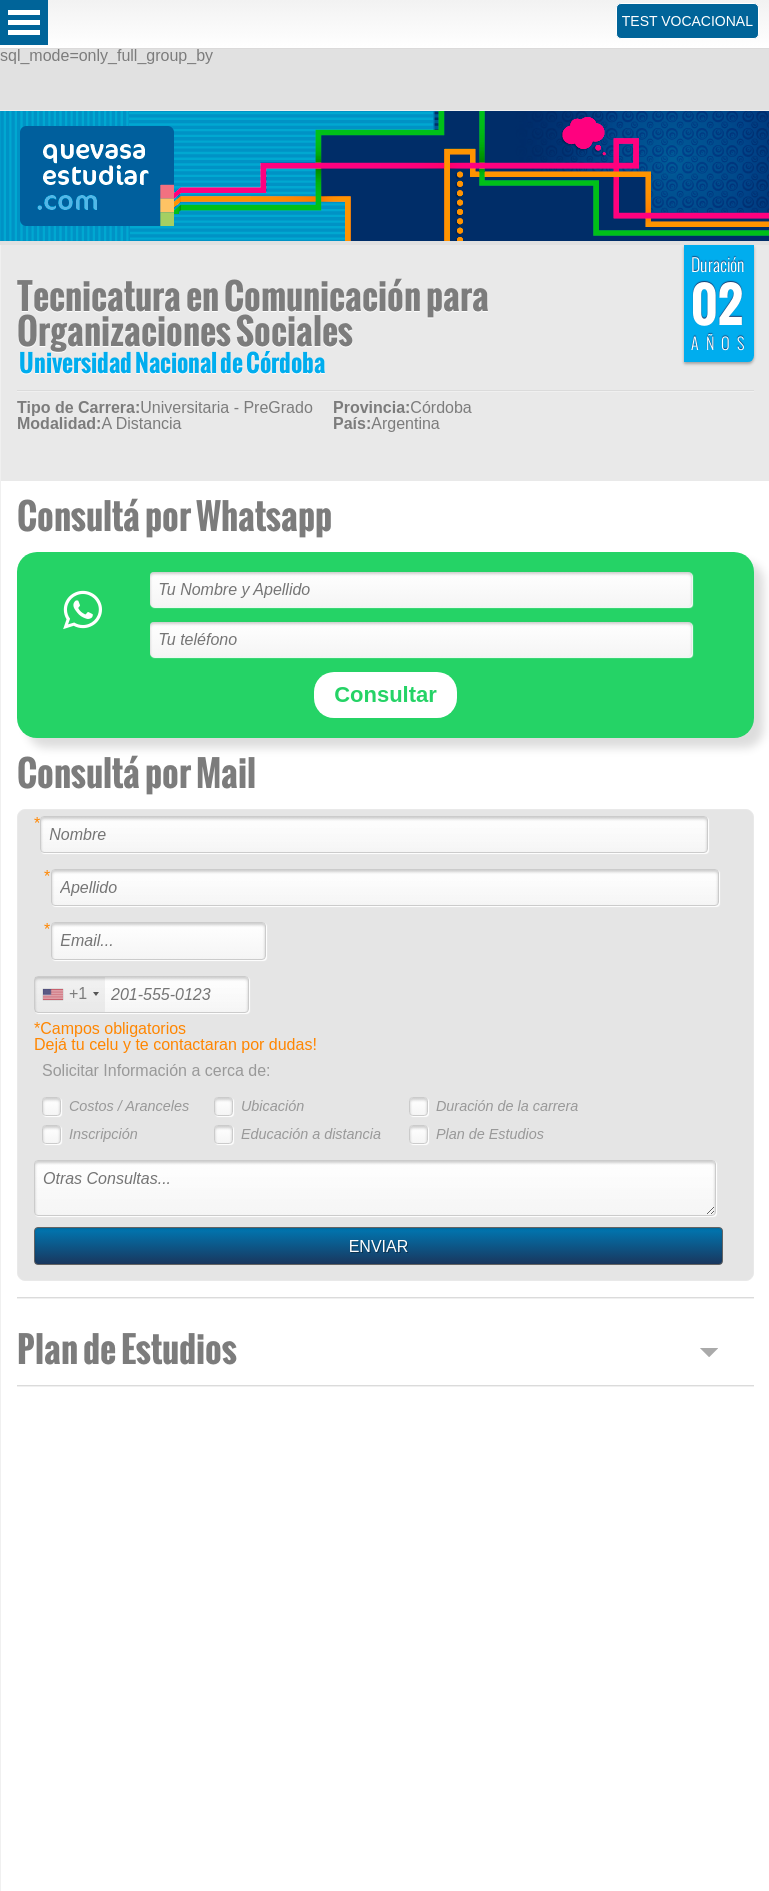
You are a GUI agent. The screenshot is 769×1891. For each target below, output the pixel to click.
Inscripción (103, 1134)
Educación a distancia (311, 1134)
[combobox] (70, 994)
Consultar (385, 694)
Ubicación (272, 1106)
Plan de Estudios (490, 1134)
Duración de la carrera (507, 1106)
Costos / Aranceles (129, 1106)
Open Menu (24, 22)
